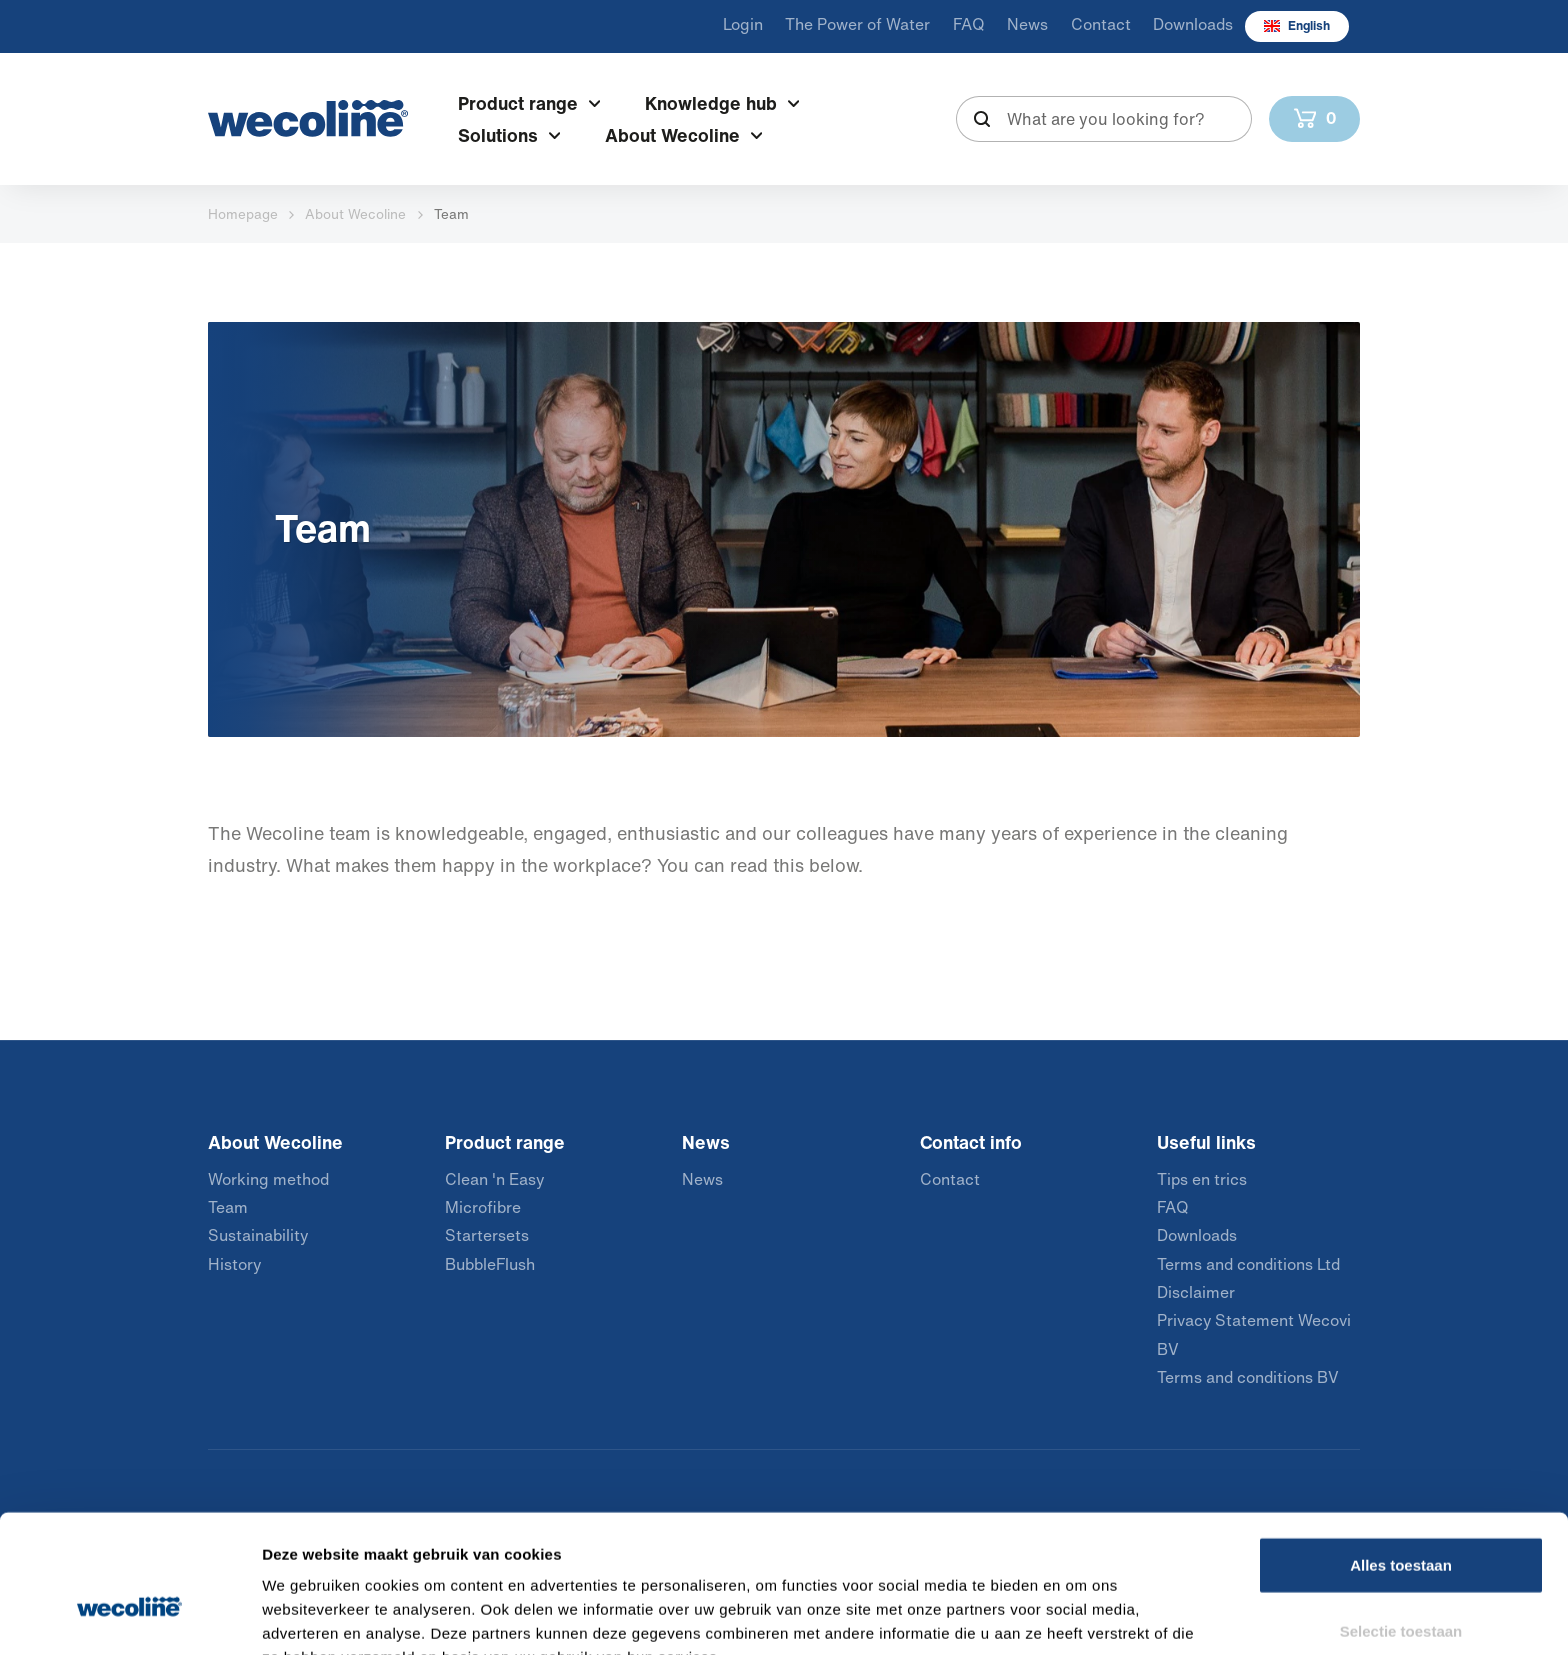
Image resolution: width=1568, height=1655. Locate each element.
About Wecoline (355, 214)
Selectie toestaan (1401, 1524)
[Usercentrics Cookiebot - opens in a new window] (129, 1616)
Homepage (243, 214)
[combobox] (1104, 119)
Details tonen (1080, 1615)
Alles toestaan (1401, 1458)
